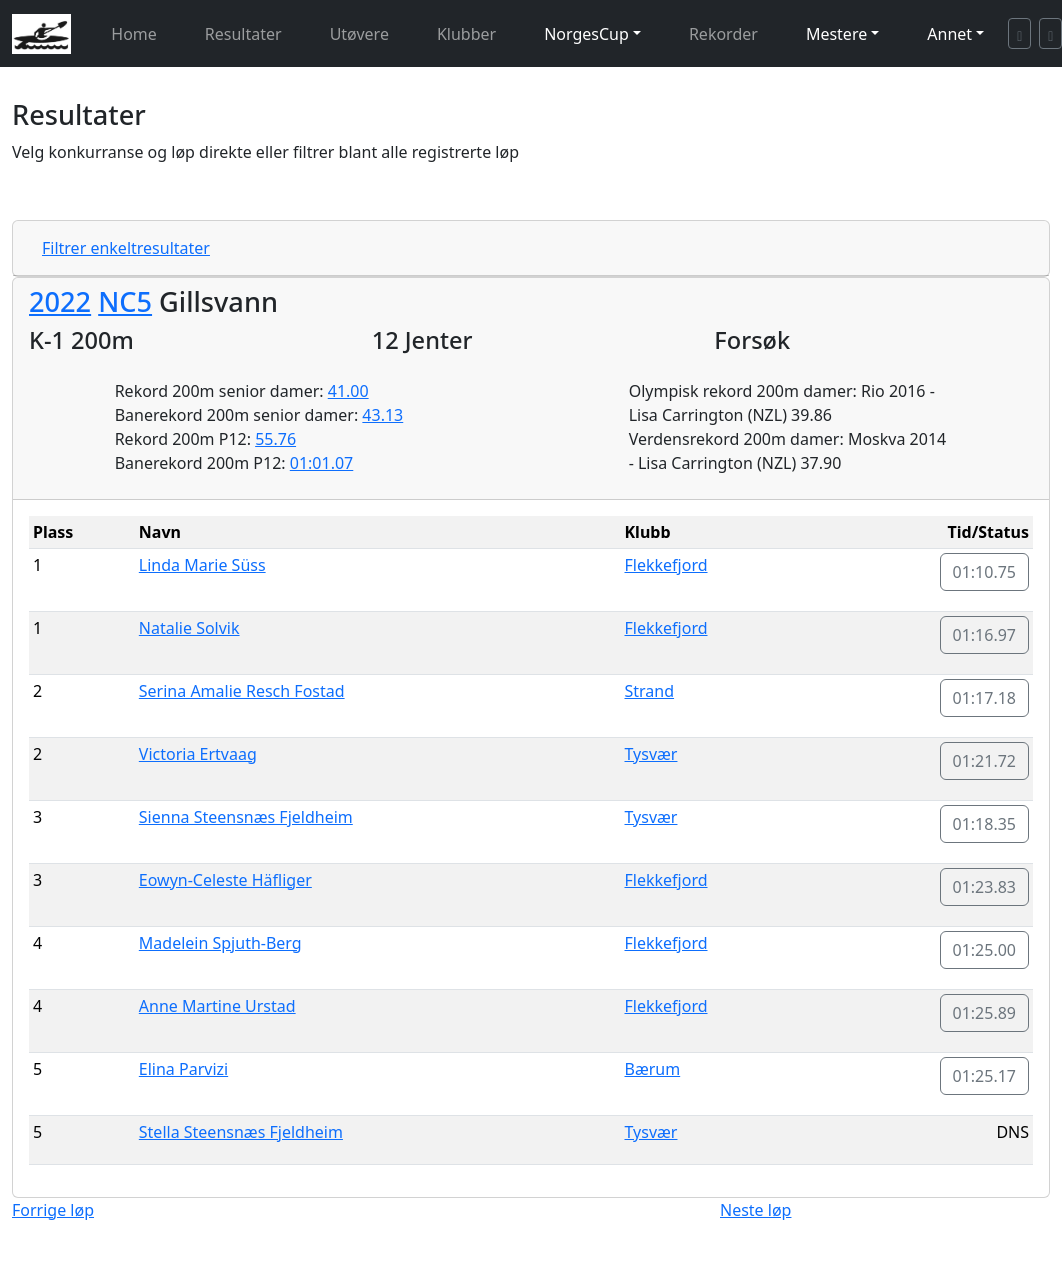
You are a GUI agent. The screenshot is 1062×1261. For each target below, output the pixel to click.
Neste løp (755, 1210)
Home (134, 34)
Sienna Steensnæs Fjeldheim (246, 817)
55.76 (275, 439)
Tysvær (651, 754)
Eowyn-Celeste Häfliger (225, 880)
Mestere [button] (836, 34)
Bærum (653, 1069)
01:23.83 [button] (985, 887)
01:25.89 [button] (985, 1013)
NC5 (125, 301)
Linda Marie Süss (202, 565)
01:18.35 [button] (985, 824)
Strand (650, 691)
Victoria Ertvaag (198, 754)
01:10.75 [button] (985, 572)
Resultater (243, 34)
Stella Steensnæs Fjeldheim (241, 1132)
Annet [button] (949, 34)
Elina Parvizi (183, 1069)
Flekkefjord (666, 565)
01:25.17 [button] (985, 1076)
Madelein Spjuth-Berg (220, 943)
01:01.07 (322, 463)
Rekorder (723, 34)
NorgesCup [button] (586, 34)
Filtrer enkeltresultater (126, 248)
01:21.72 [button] (985, 761)
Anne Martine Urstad (217, 1006)
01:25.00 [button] (985, 950)
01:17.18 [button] (985, 698)
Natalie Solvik (189, 628)
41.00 (348, 391)
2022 (60, 301)
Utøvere (359, 34)
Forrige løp (53, 1210)
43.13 (382, 415)
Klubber (466, 34)
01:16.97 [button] (985, 635)
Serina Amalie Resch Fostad (242, 691)
